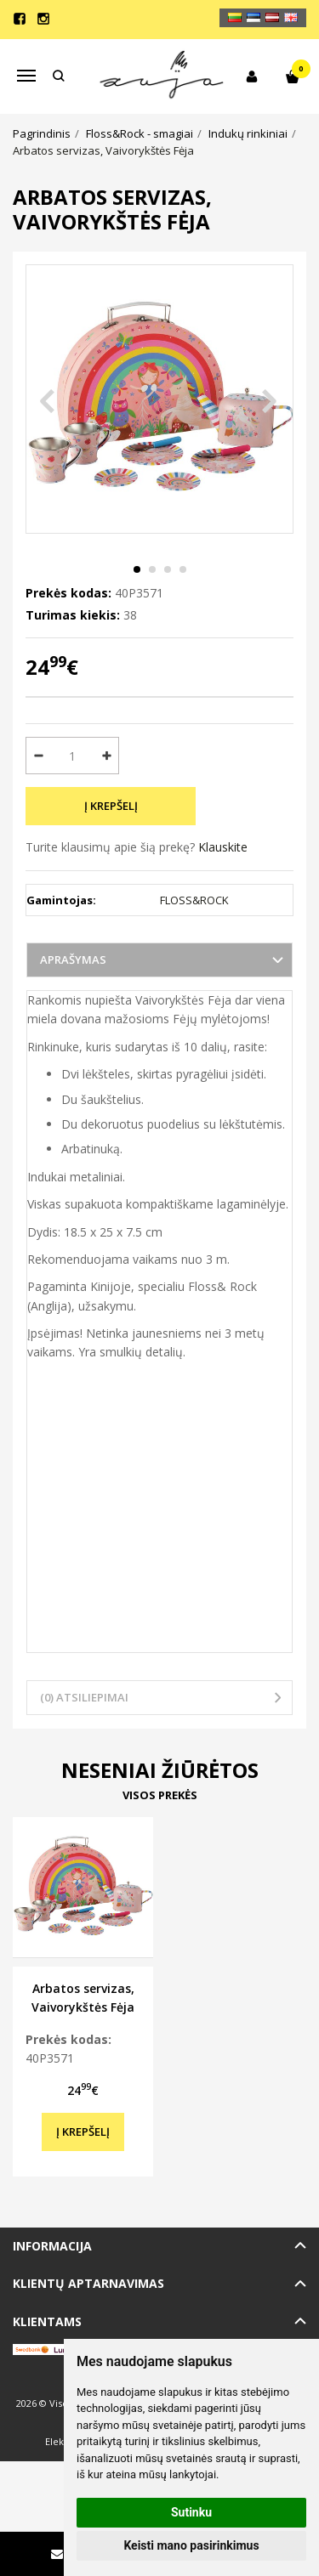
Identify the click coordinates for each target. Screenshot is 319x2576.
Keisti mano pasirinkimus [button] (191, 2545)
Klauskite (223, 847)
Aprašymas (73, 959)
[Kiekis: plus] (106, 755)
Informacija (52, 2246)
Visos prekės (159, 1795)
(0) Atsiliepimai (84, 1697)
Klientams (47, 2321)
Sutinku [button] (191, 2512)
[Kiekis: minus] (38, 755)
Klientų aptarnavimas (88, 2283)
